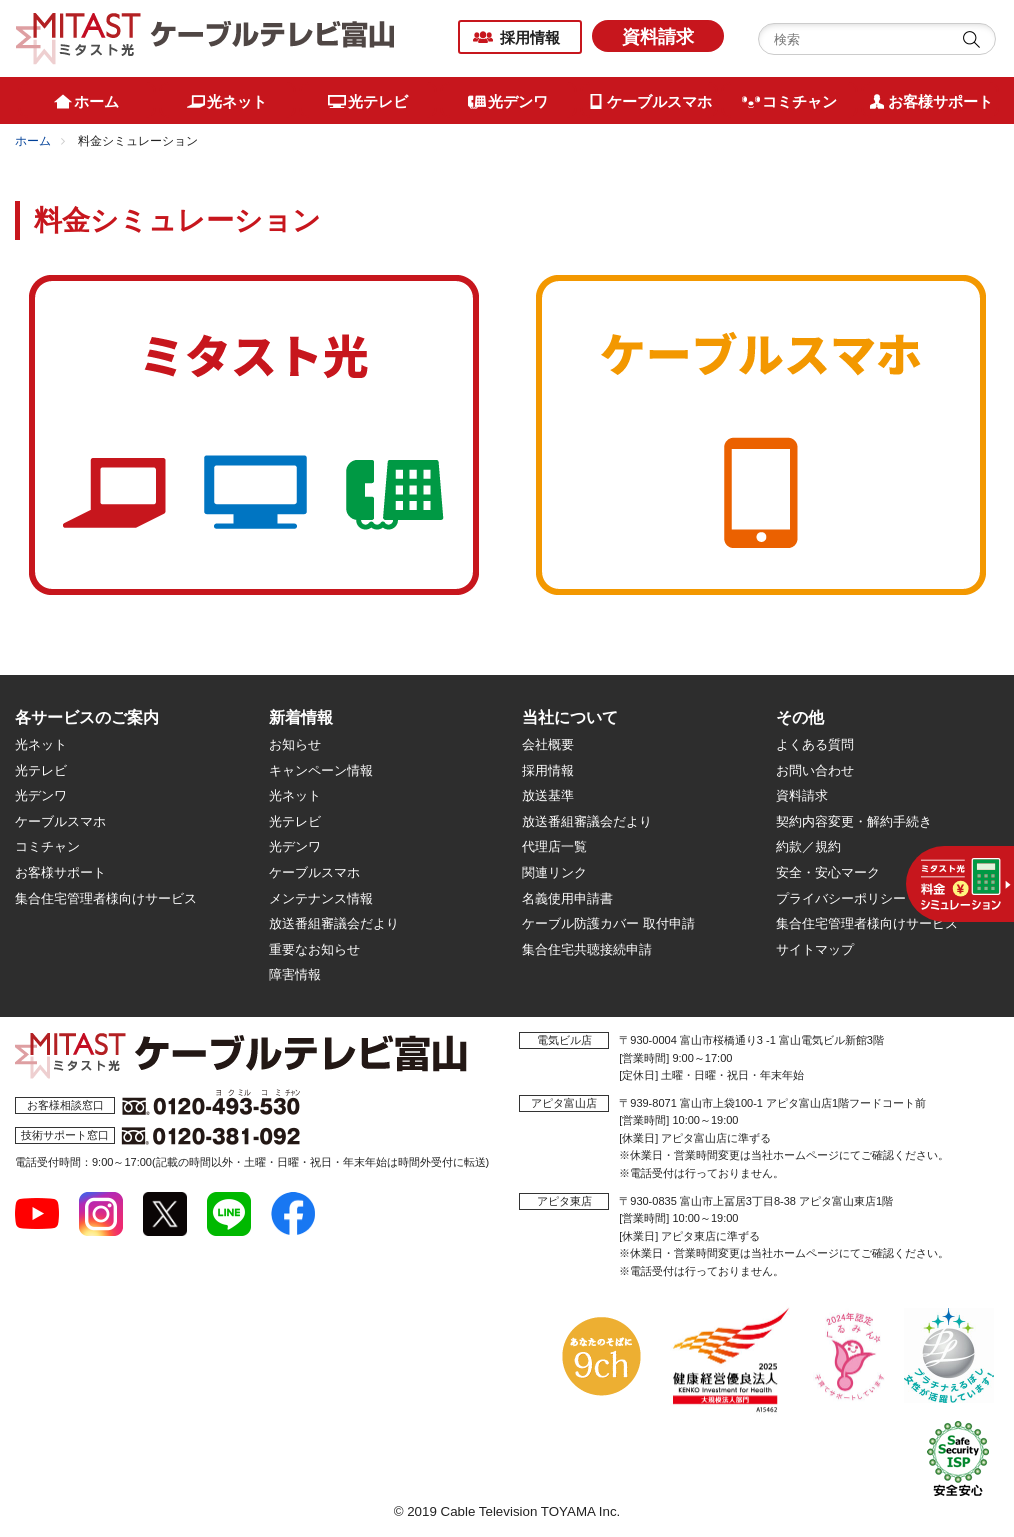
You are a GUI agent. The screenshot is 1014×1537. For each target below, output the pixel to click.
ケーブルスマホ (60, 821)
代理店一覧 (554, 846)
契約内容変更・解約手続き (854, 821)
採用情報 (530, 37)
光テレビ (41, 770)
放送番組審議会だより (334, 923)
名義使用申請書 (567, 898)
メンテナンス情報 (321, 898)
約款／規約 (808, 846)
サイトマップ (815, 949)
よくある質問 (815, 744)
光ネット (41, 744)
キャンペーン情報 (321, 770)
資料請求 (658, 37)
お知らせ (295, 744)
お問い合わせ (815, 770)
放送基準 (548, 795)
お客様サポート (60, 872)
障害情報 (295, 974)
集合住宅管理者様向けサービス (106, 898)
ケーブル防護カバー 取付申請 (608, 923)
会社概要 (548, 744)
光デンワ (41, 795)
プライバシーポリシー (841, 898)
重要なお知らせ (314, 949)
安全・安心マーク (828, 872)
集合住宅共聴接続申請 (587, 949)
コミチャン (47, 846)
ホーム (33, 141)
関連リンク (554, 872)
